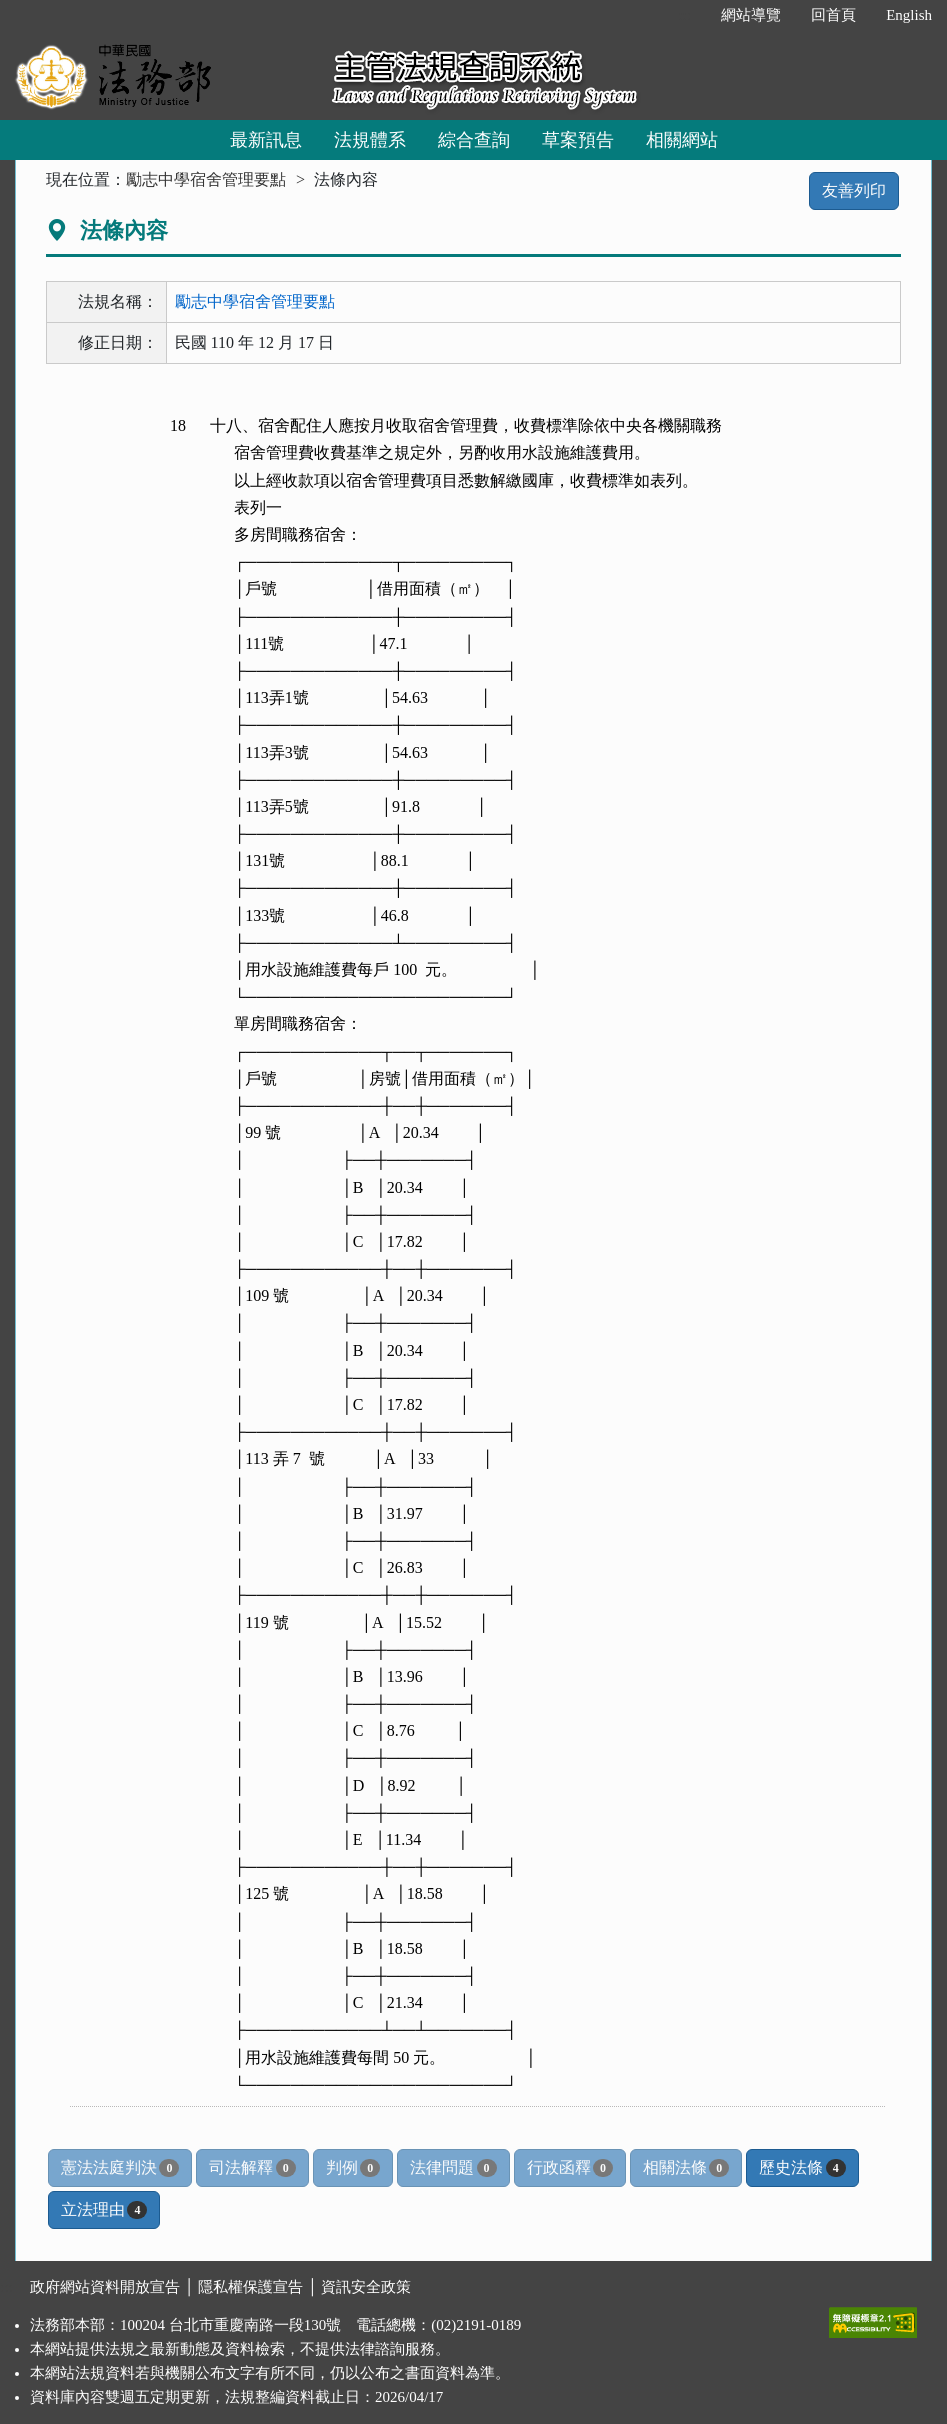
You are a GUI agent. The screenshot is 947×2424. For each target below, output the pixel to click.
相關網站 (682, 140)
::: (685, 15)
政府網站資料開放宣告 (105, 2287)
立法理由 (104, 2210)
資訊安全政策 (366, 2287)
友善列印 (854, 190)
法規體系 (370, 140)
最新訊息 (266, 140)
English (909, 15)
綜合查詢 (474, 140)
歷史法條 (802, 2168)
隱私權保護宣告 (250, 2287)
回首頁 (833, 15)
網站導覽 (751, 15)
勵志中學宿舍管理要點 (206, 179)
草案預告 (578, 140)
